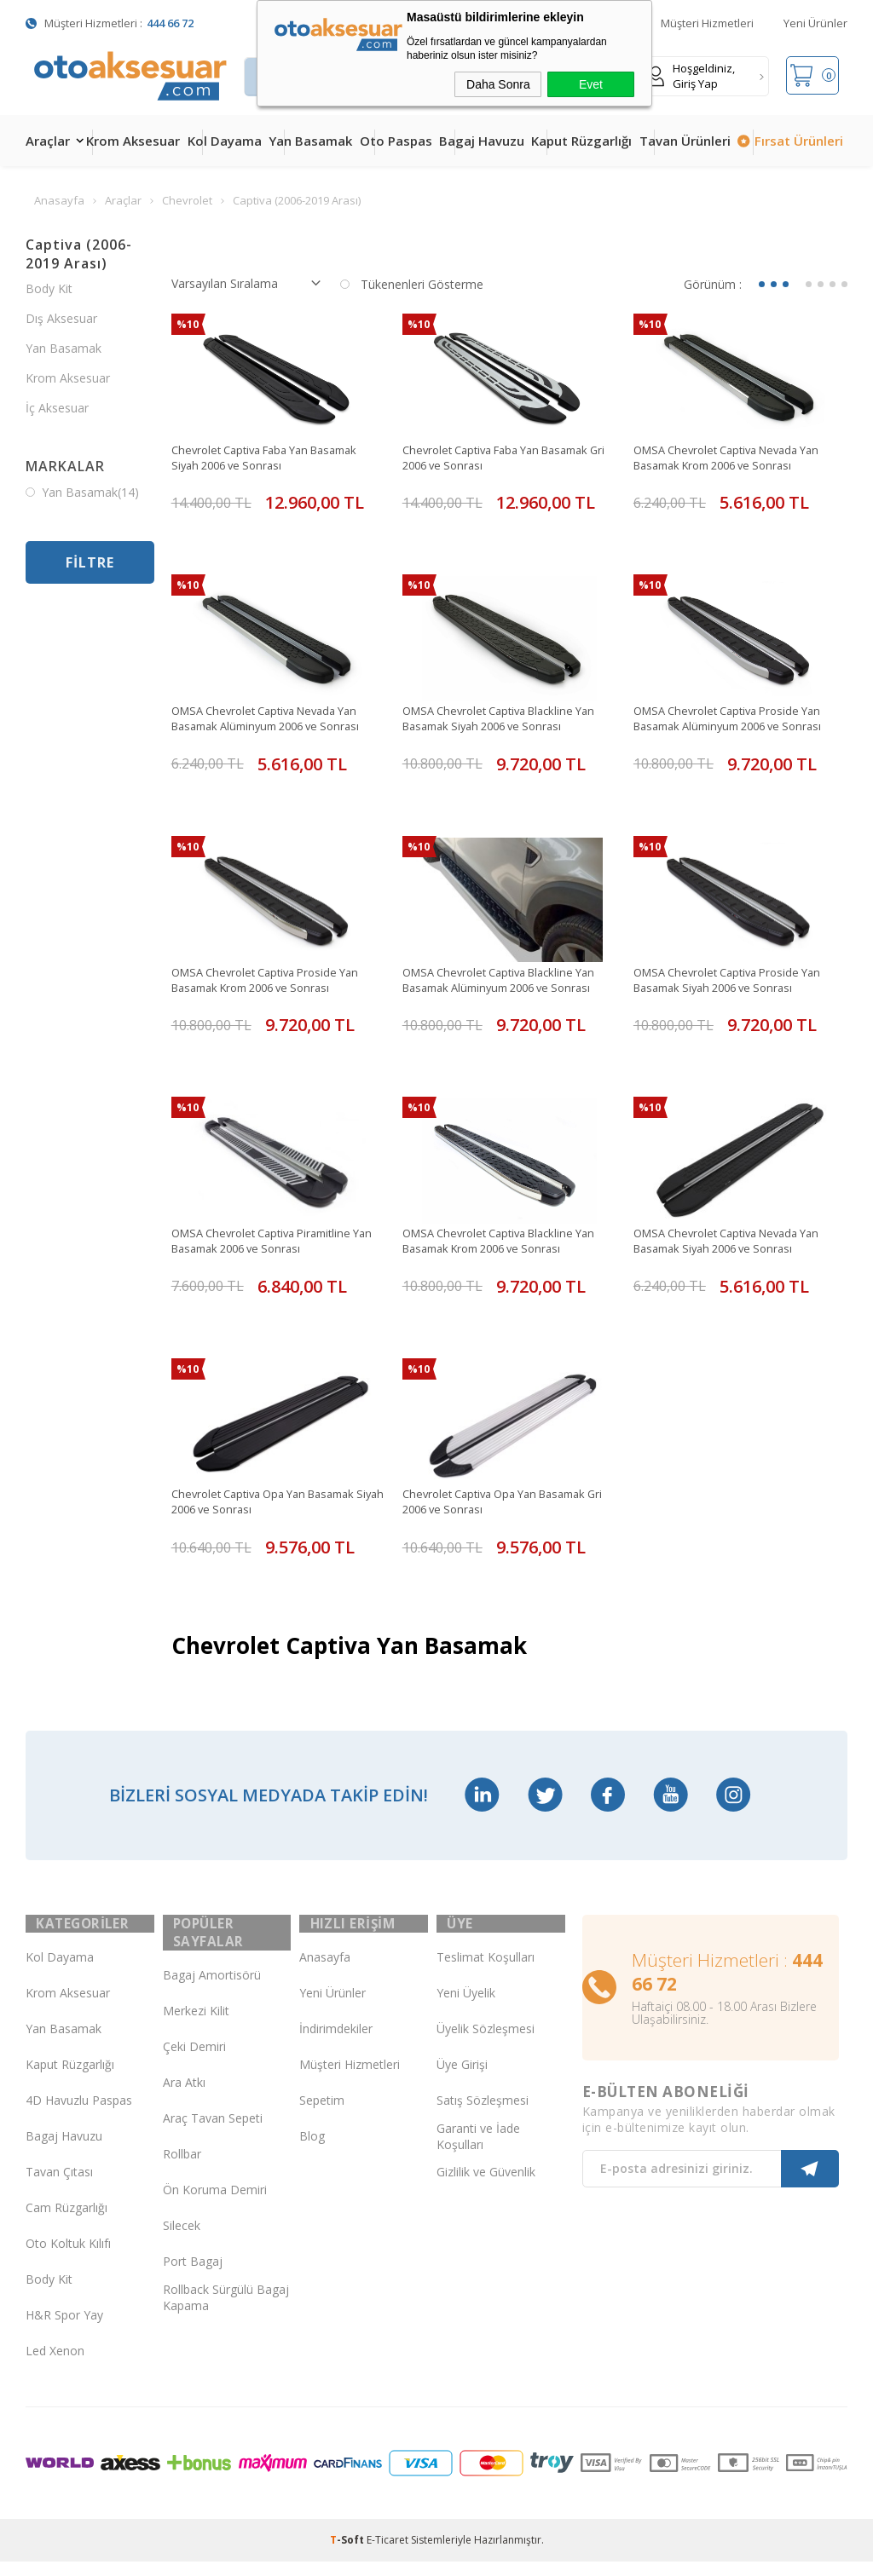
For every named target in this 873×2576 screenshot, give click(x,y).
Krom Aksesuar (133, 140)
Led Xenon (55, 2366)
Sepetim (321, 2115)
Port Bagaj (193, 2277)
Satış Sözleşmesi (482, 2115)
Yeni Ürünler (815, 23)
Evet (591, 84)
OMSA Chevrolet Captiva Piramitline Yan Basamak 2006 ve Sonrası (269, 1245)
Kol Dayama (225, 140)
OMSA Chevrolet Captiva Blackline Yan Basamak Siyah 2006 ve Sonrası (508, 720)
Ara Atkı (184, 2098)
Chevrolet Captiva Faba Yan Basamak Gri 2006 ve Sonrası (506, 458)
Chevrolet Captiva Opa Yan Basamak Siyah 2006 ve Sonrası (272, 1506)
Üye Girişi (462, 2080)
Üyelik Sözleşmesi (485, 2044)
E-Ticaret (387, 2554)
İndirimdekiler (336, 2044)
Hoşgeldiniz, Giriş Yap (691, 76)
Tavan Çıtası (59, 2187)
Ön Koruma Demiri (215, 2206)
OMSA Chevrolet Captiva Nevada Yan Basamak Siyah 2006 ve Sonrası (736, 1245)
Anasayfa (324, 1972)
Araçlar (48, 140)
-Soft (348, 2554)
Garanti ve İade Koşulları (478, 2151)
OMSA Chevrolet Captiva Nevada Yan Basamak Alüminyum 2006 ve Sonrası (275, 720)
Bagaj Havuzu (481, 140)
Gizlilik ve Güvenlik (485, 2187)
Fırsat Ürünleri (798, 140)
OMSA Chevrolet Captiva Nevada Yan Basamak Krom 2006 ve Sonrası (736, 458)
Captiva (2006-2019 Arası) (79, 254)
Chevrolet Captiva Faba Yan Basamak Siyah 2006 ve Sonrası (275, 458)
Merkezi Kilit (196, 2027)
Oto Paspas (396, 140)
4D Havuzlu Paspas (79, 2115)
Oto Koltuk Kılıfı (68, 2258)
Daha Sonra (498, 84)
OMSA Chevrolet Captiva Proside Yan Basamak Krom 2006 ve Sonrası (273, 982)
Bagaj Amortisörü (212, 1991)
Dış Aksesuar (61, 318)
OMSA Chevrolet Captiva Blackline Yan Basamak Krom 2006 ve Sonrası (508, 1245)
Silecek (181, 2241)
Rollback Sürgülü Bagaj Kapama (226, 2313)
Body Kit (49, 288)
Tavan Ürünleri (685, 140)
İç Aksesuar (57, 408)
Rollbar (182, 2170)
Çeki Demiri (194, 2062)
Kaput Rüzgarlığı (581, 140)
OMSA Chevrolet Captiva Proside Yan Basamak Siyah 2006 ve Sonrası (735, 982)
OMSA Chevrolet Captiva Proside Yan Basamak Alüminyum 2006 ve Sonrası (737, 720)
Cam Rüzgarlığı (66, 2223)
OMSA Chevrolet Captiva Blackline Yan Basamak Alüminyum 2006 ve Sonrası (508, 982)
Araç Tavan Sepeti (213, 2134)
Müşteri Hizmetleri (707, 23)
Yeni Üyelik (465, 2008)
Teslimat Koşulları (485, 1972)
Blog (312, 2151)
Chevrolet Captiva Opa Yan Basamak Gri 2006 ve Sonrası (503, 1506)
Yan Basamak (310, 140)
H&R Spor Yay (64, 2330)
